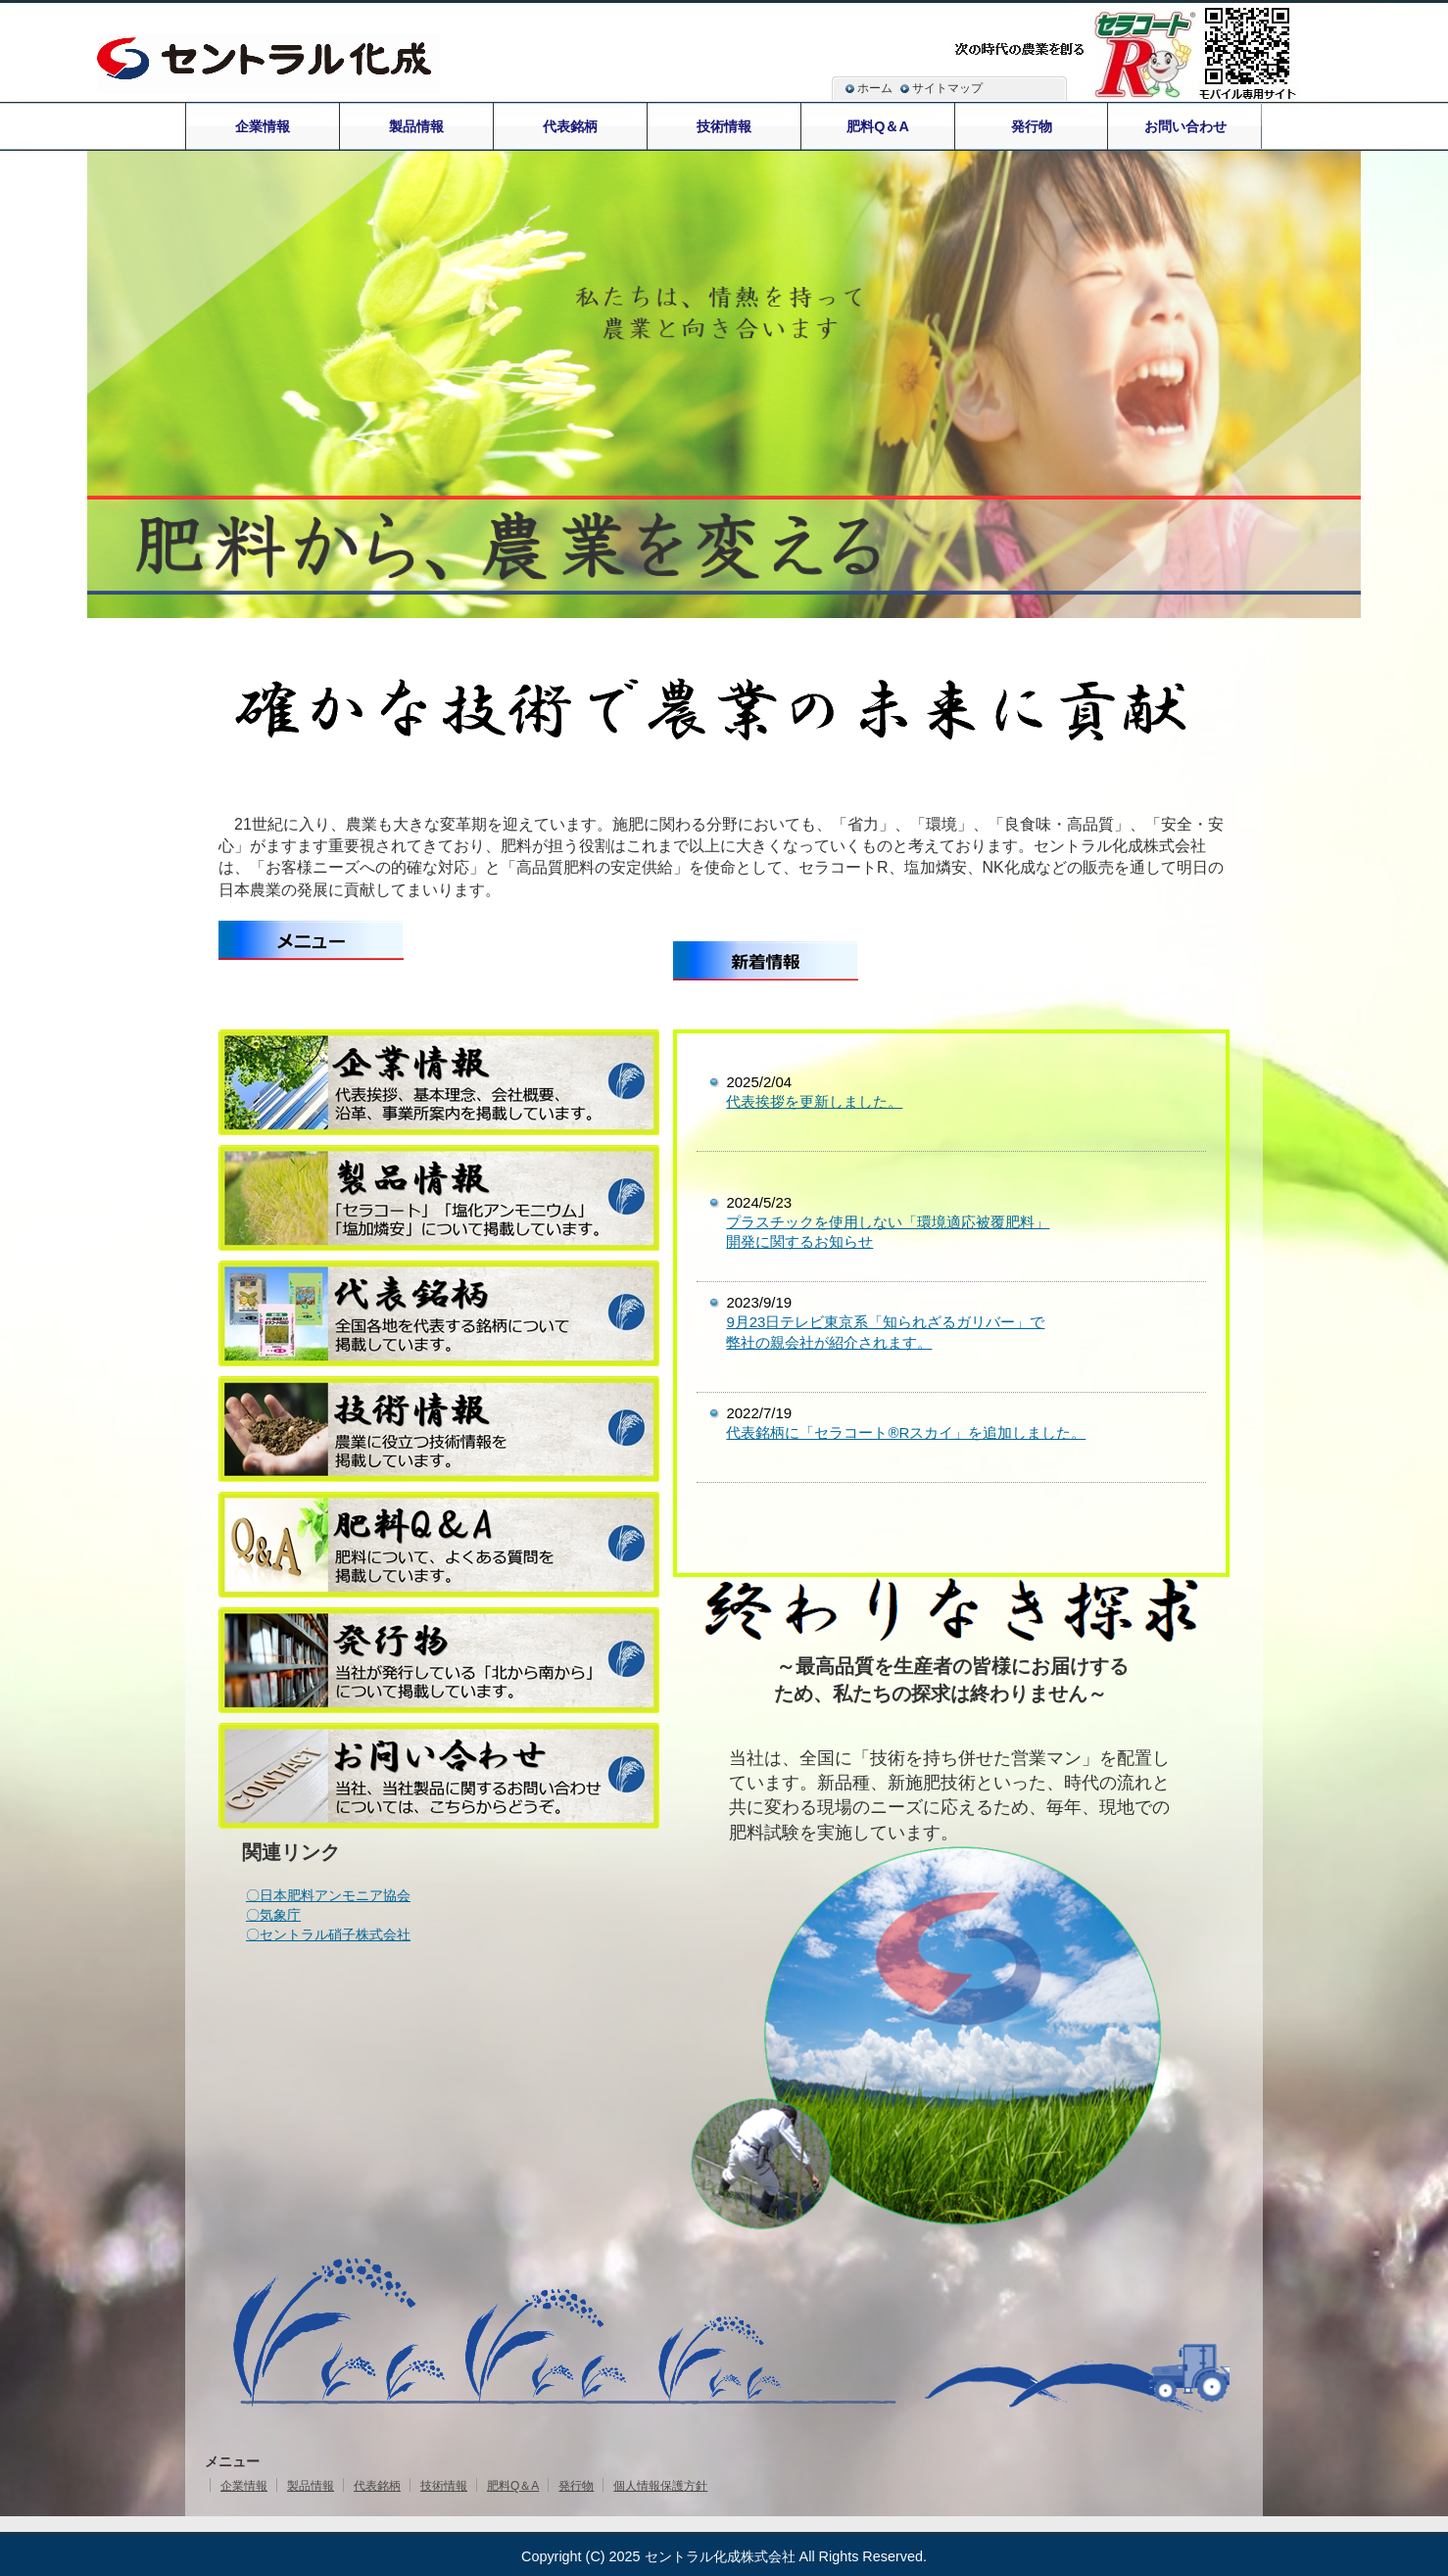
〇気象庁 (273, 1915)
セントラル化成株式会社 (720, 2556)
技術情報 (443, 2486)
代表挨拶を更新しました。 (814, 1101)
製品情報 (310, 2486)
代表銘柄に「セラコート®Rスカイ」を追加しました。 (906, 1432)
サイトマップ (947, 88)
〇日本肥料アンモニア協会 (328, 1895)
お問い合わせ (1185, 126)
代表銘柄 (377, 2486)
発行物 (576, 2486)
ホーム (875, 88)
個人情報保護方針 (660, 2486)
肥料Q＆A (513, 2486)
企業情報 (243, 2486)
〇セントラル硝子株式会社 (328, 1934)
